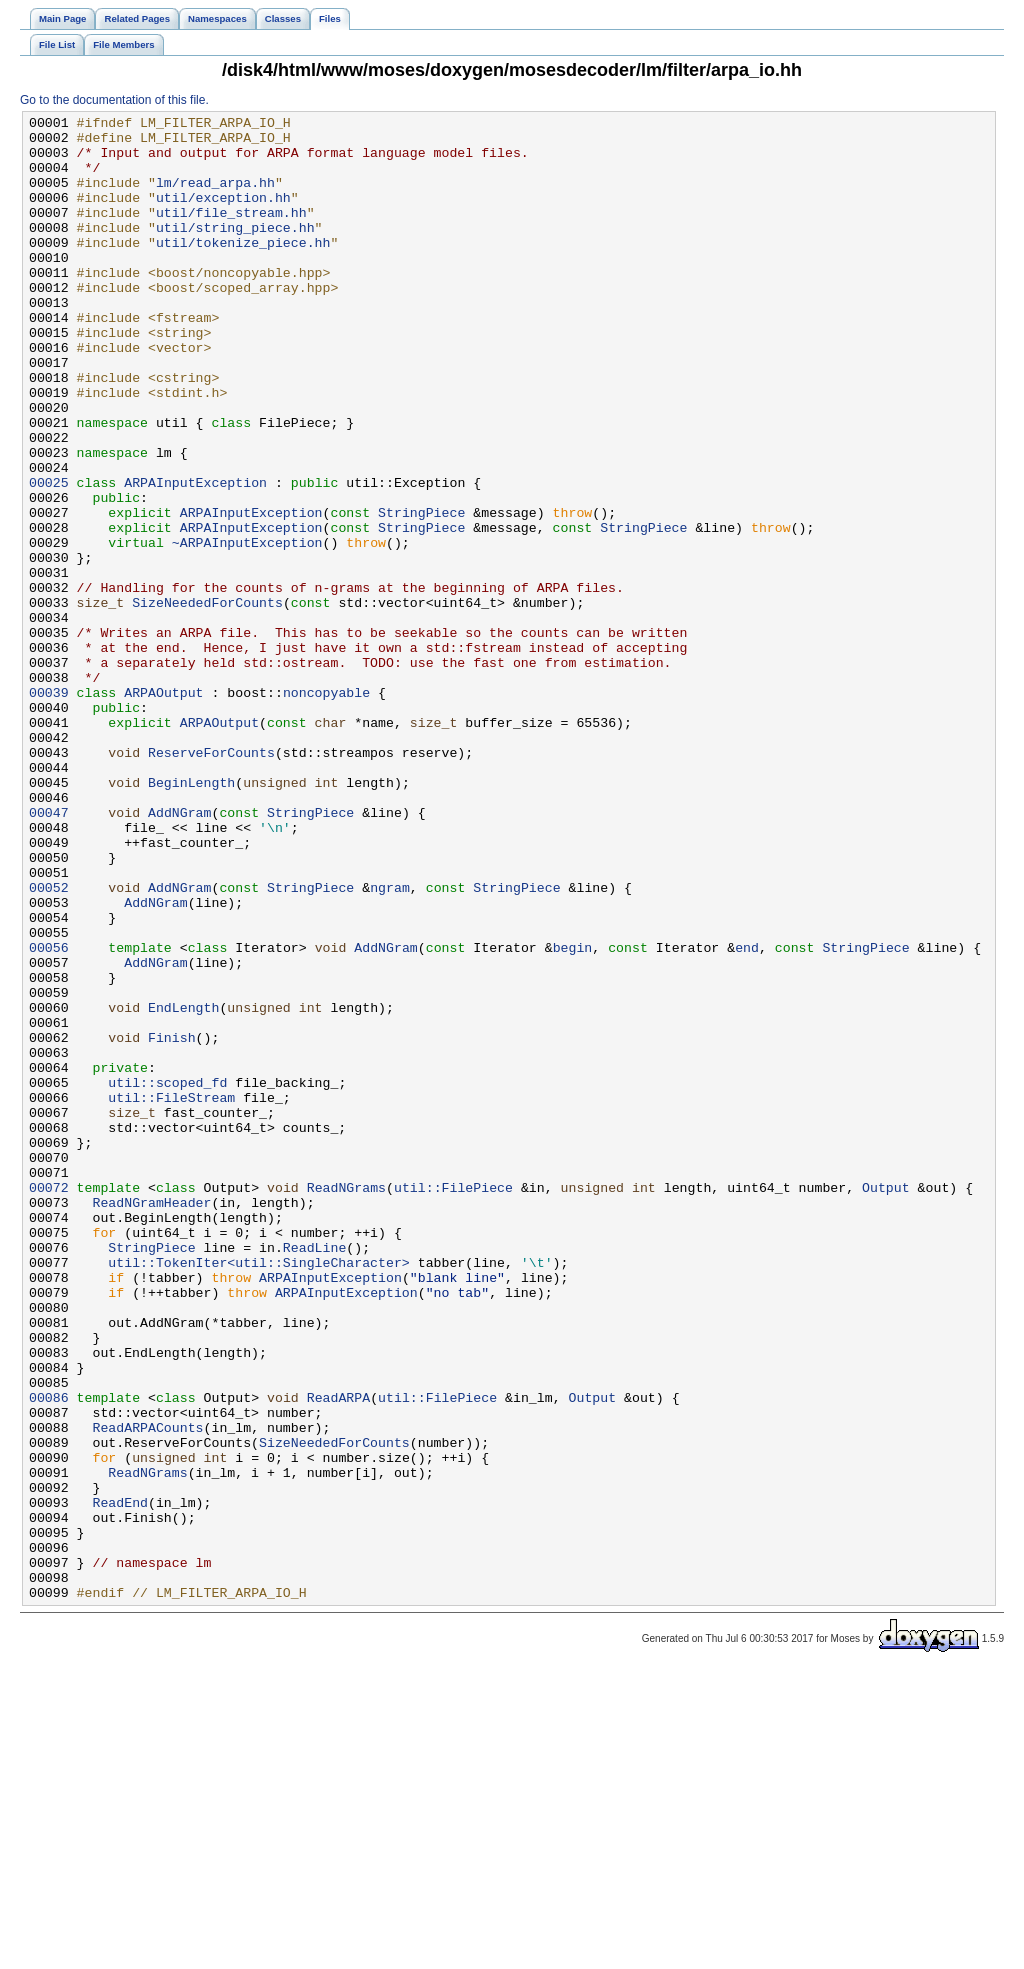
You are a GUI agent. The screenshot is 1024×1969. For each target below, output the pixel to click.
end (747, 1115)
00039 (49, 809)
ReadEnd (120, 1781)
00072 (49, 1403)
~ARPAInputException (247, 629)
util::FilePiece (453, 1403)
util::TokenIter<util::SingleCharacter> (258, 1493)
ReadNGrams (346, 1403)
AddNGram (179, 953)
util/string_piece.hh (235, 251)
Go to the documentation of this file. (114, 100)
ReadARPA (338, 1655)
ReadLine (314, 1475)
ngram (390, 1043)
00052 (49, 1043)
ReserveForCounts (211, 881)
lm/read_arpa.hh (215, 197)
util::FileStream (171, 1295)
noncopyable (326, 809)
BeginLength (191, 917)
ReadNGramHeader (151, 1421)
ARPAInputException (195, 557)
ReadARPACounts (147, 1691)
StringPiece (421, 593)
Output (886, 1403)
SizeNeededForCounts (207, 701)
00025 (49, 557)
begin (573, 1115)
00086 (49, 1655)
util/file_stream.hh (231, 233)
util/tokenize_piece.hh (243, 269)
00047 (49, 953)
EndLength (183, 1187)
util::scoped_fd (167, 1277)
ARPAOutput (163, 809)
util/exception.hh (223, 215)
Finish (172, 1223)
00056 (49, 1115)
